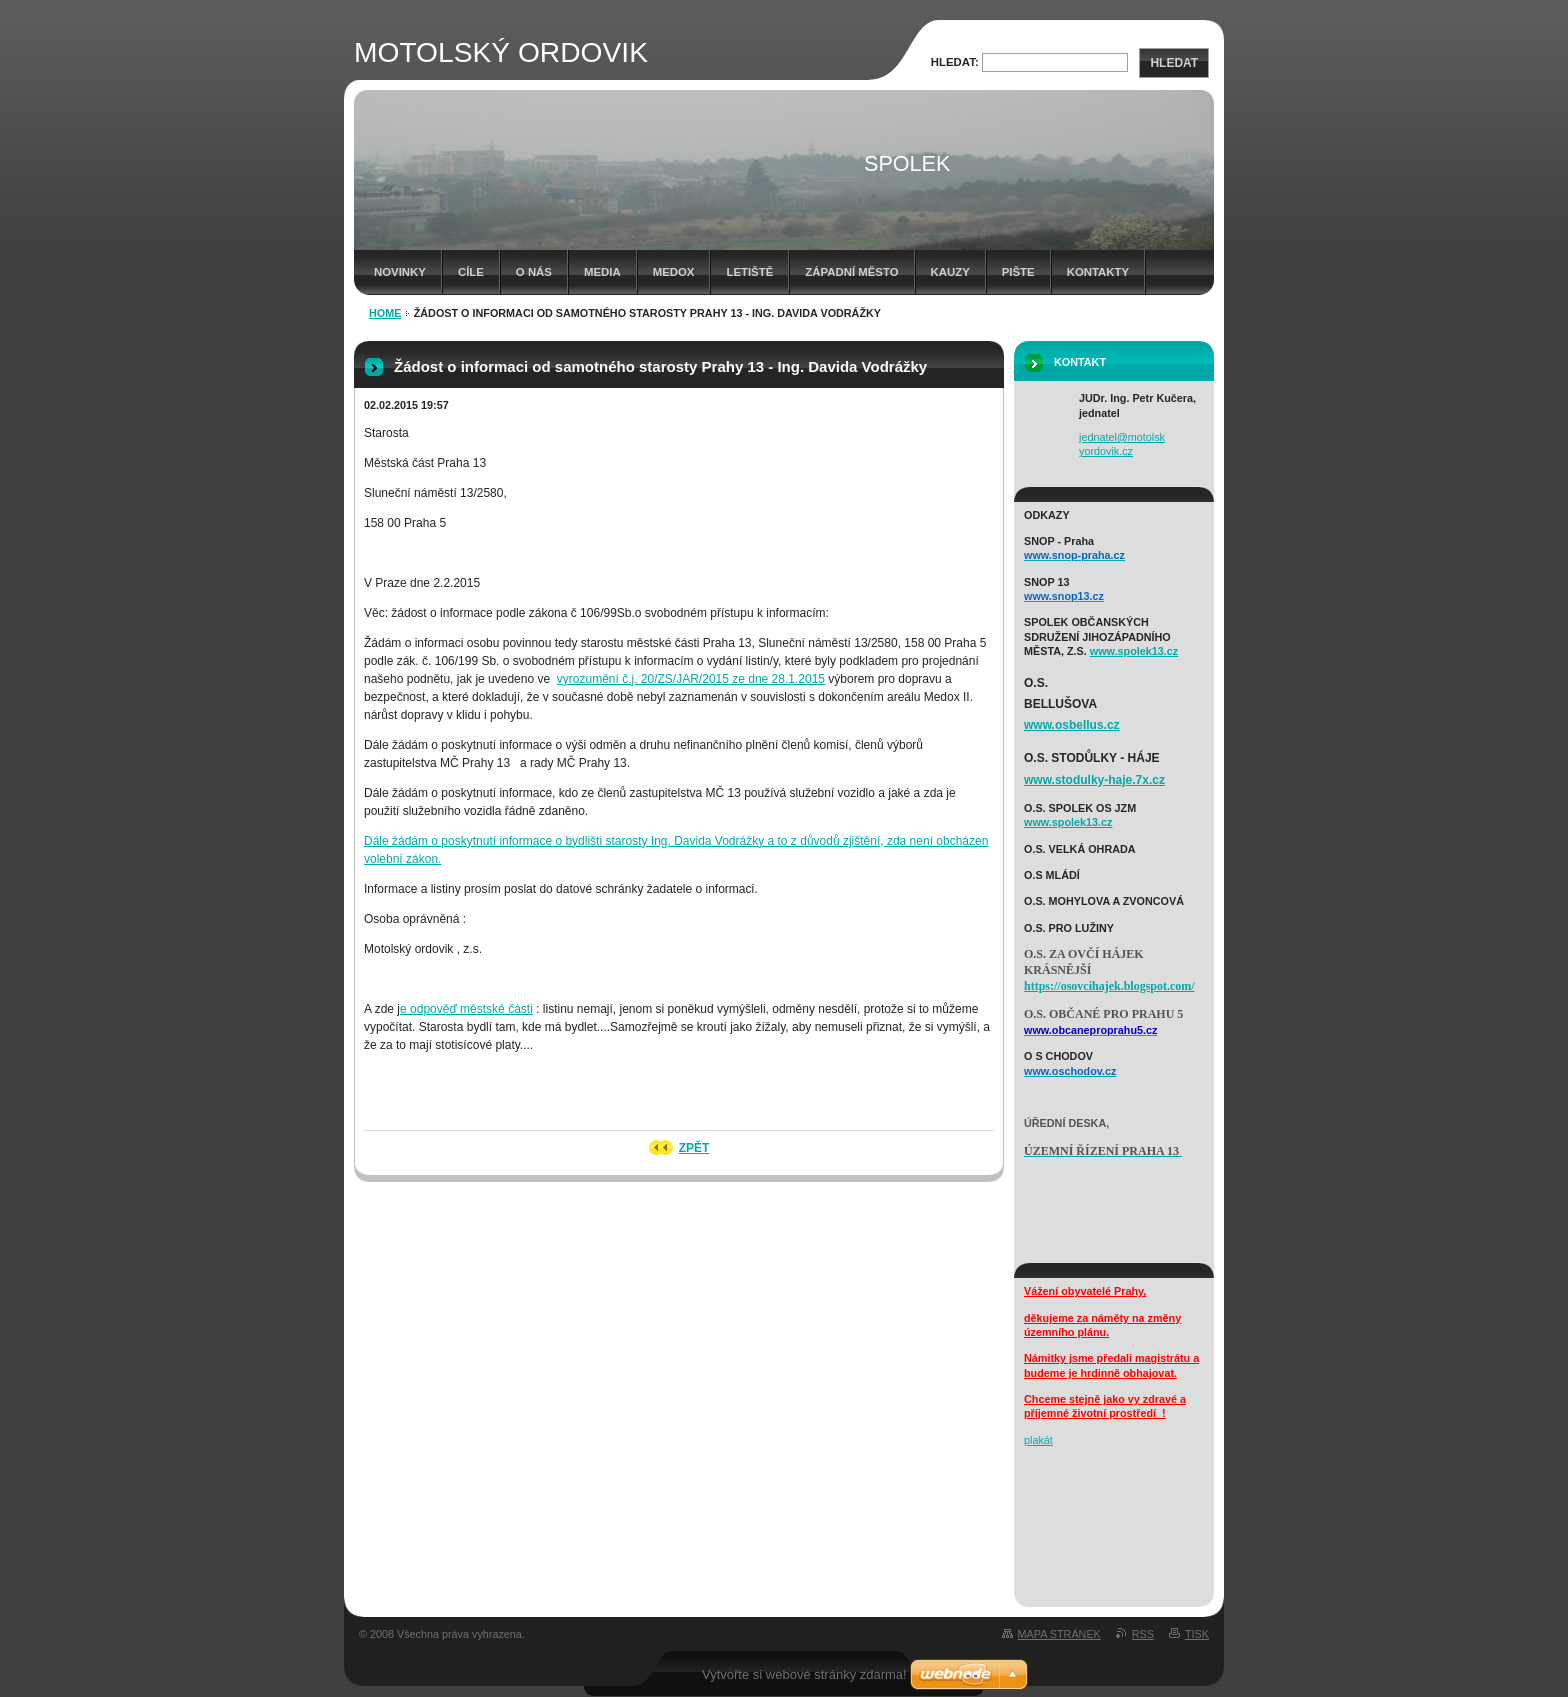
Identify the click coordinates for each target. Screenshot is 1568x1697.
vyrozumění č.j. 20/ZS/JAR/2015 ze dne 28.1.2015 (691, 679)
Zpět (694, 1148)
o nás (534, 272)
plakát (1038, 1440)
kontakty (1098, 272)
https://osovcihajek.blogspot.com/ (1109, 986)
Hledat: (955, 62)
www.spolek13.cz (1134, 651)
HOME (385, 313)
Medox (674, 272)
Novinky (400, 272)
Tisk (1197, 1634)
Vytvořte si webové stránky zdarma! (804, 1674)
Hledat (1174, 63)
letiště (749, 272)
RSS (1143, 1634)
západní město (851, 272)
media (602, 272)
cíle (471, 272)
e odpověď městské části (466, 1009)
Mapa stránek (1059, 1634)
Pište (1018, 272)
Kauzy (950, 272)
